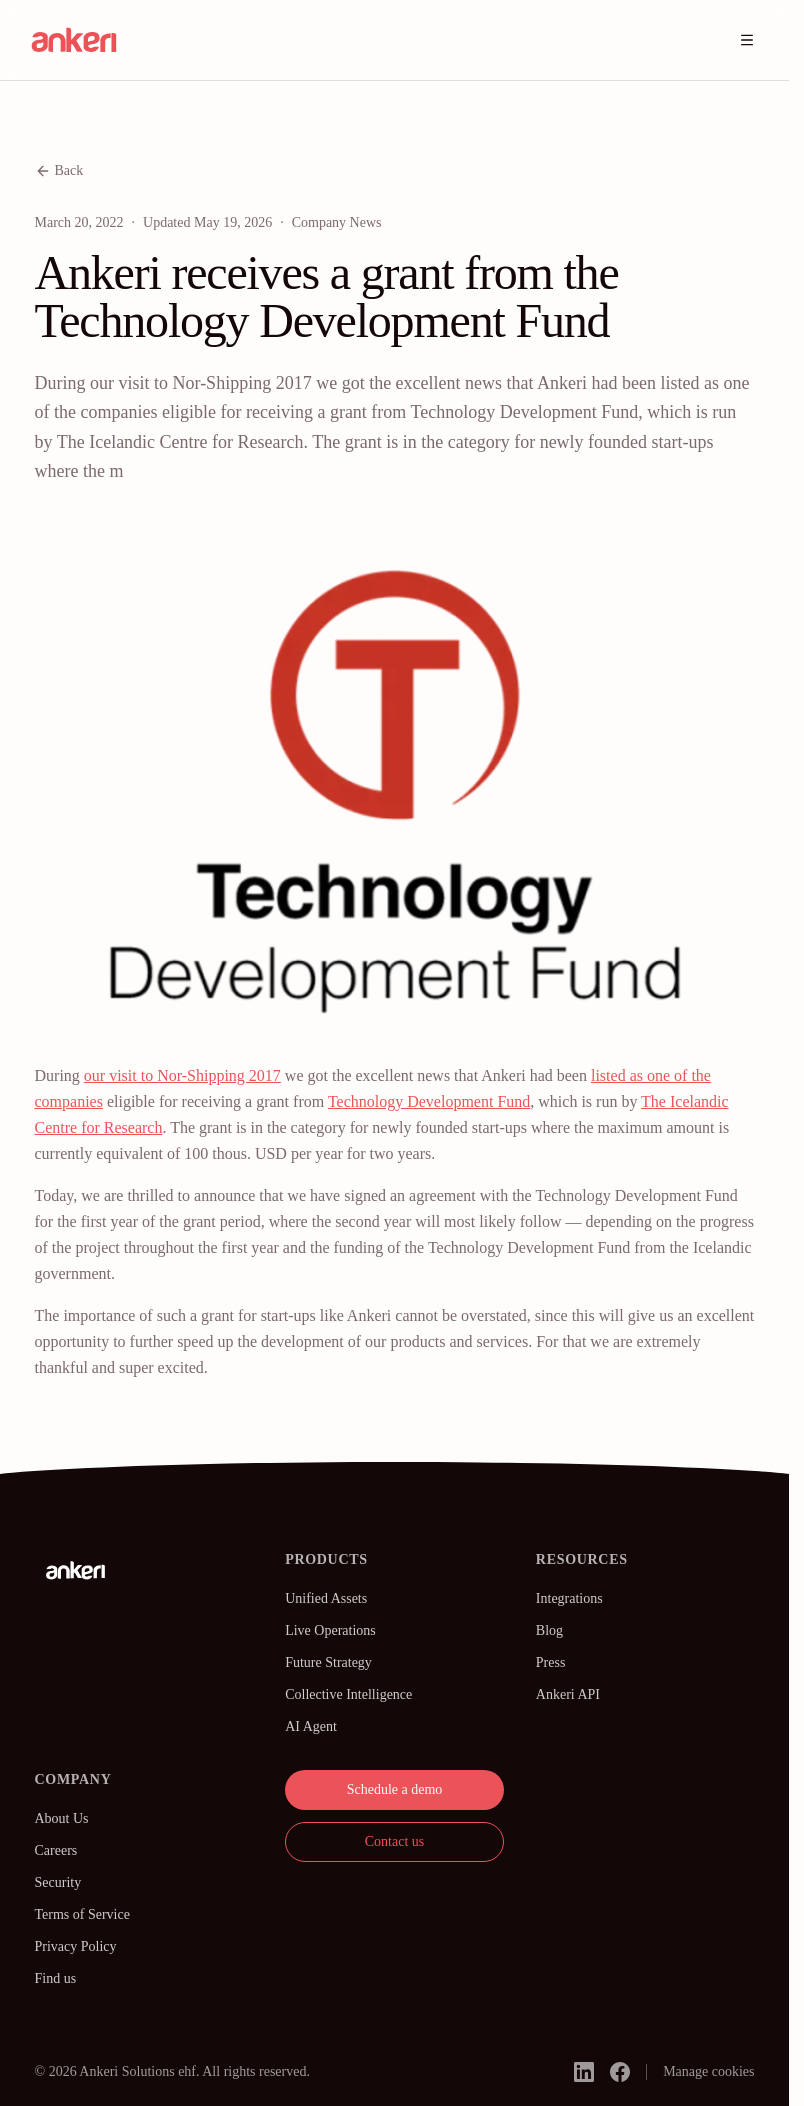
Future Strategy (328, 1662)
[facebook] (620, 2072)
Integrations (569, 1598)
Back (59, 171)
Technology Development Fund (429, 1101)
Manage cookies (708, 2071)
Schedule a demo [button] (395, 1789)
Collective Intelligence (348, 1694)
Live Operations (330, 1630)
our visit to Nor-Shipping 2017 (182, 1075)
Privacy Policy (76, 1946)
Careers (56, 1850)
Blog (549, 1630)
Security (58, 1882)
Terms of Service (82, 1914)
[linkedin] (584, 2072)
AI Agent (311, 1726)
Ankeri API (568, 1694)
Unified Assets (326, 1598)
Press (551, 1662)
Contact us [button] (395, 1841)
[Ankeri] (76, 1570)
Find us (56, 1978)
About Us (62, 1818)
